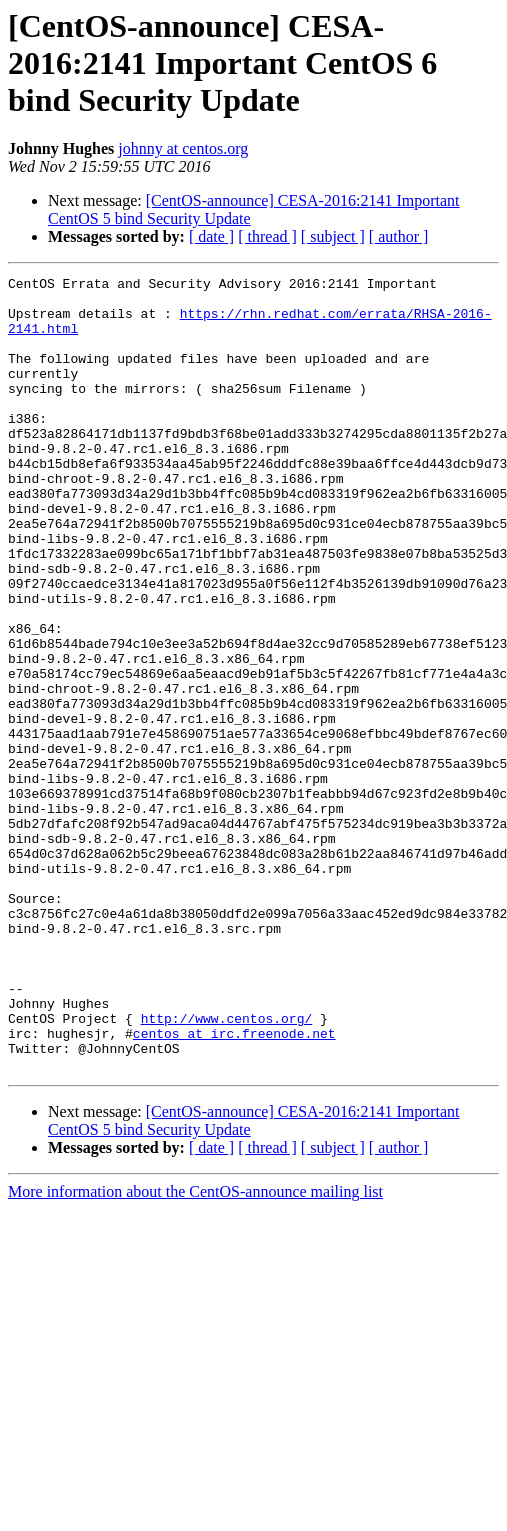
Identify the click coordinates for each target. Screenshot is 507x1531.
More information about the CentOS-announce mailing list (195, 1350)
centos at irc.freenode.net (234, 1186)
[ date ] (211, 236)
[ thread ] (267, 236)
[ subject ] (333, 236)
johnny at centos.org (183, 148)
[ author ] (399, 236)
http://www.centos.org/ (227, 1168)
